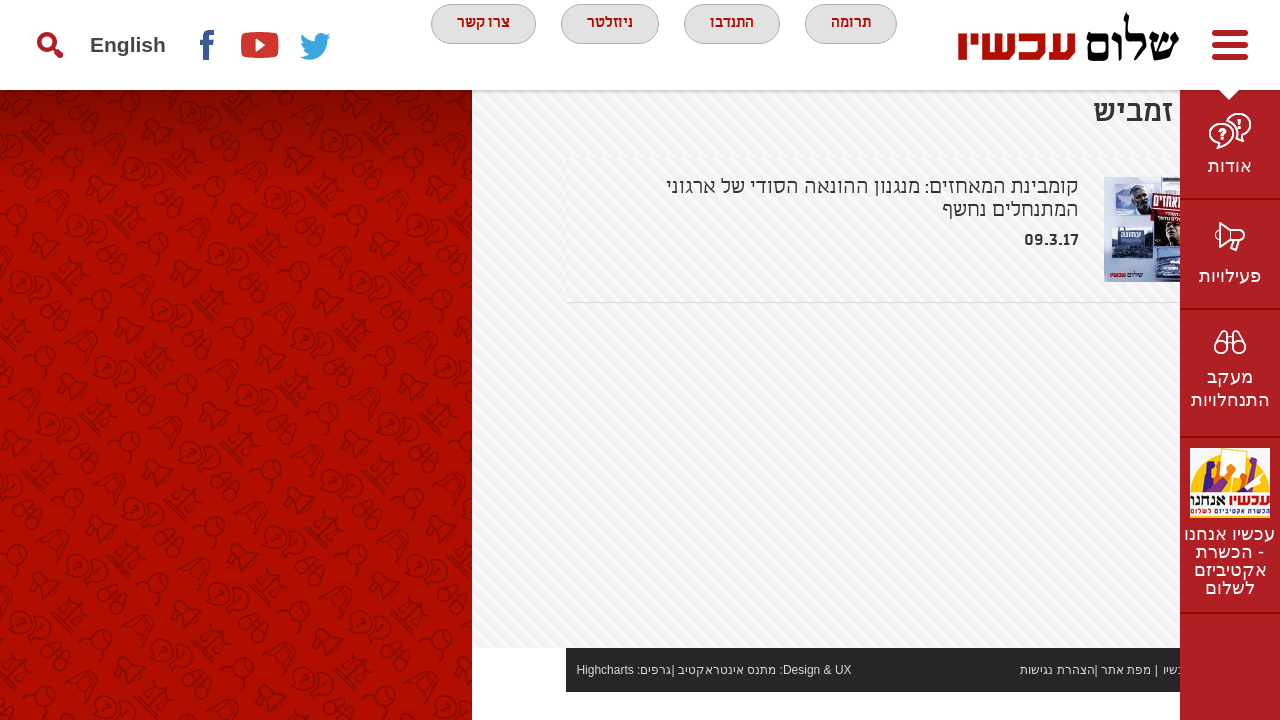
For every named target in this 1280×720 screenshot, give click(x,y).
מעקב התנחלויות (1230, 388)
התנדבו (739, 44)
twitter (316, 45)
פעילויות (1230, 276)
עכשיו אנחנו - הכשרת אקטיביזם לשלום (1229, 561)
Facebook (206, 45)
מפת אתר (1032, 698)
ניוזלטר (606, 44)
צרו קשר (467, 44)
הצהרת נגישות (963, 698)
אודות (1230, 166)
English (128, 44)
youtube (261, 45)
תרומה (869, 44)
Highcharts (510, 698)
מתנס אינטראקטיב (632, 698)
